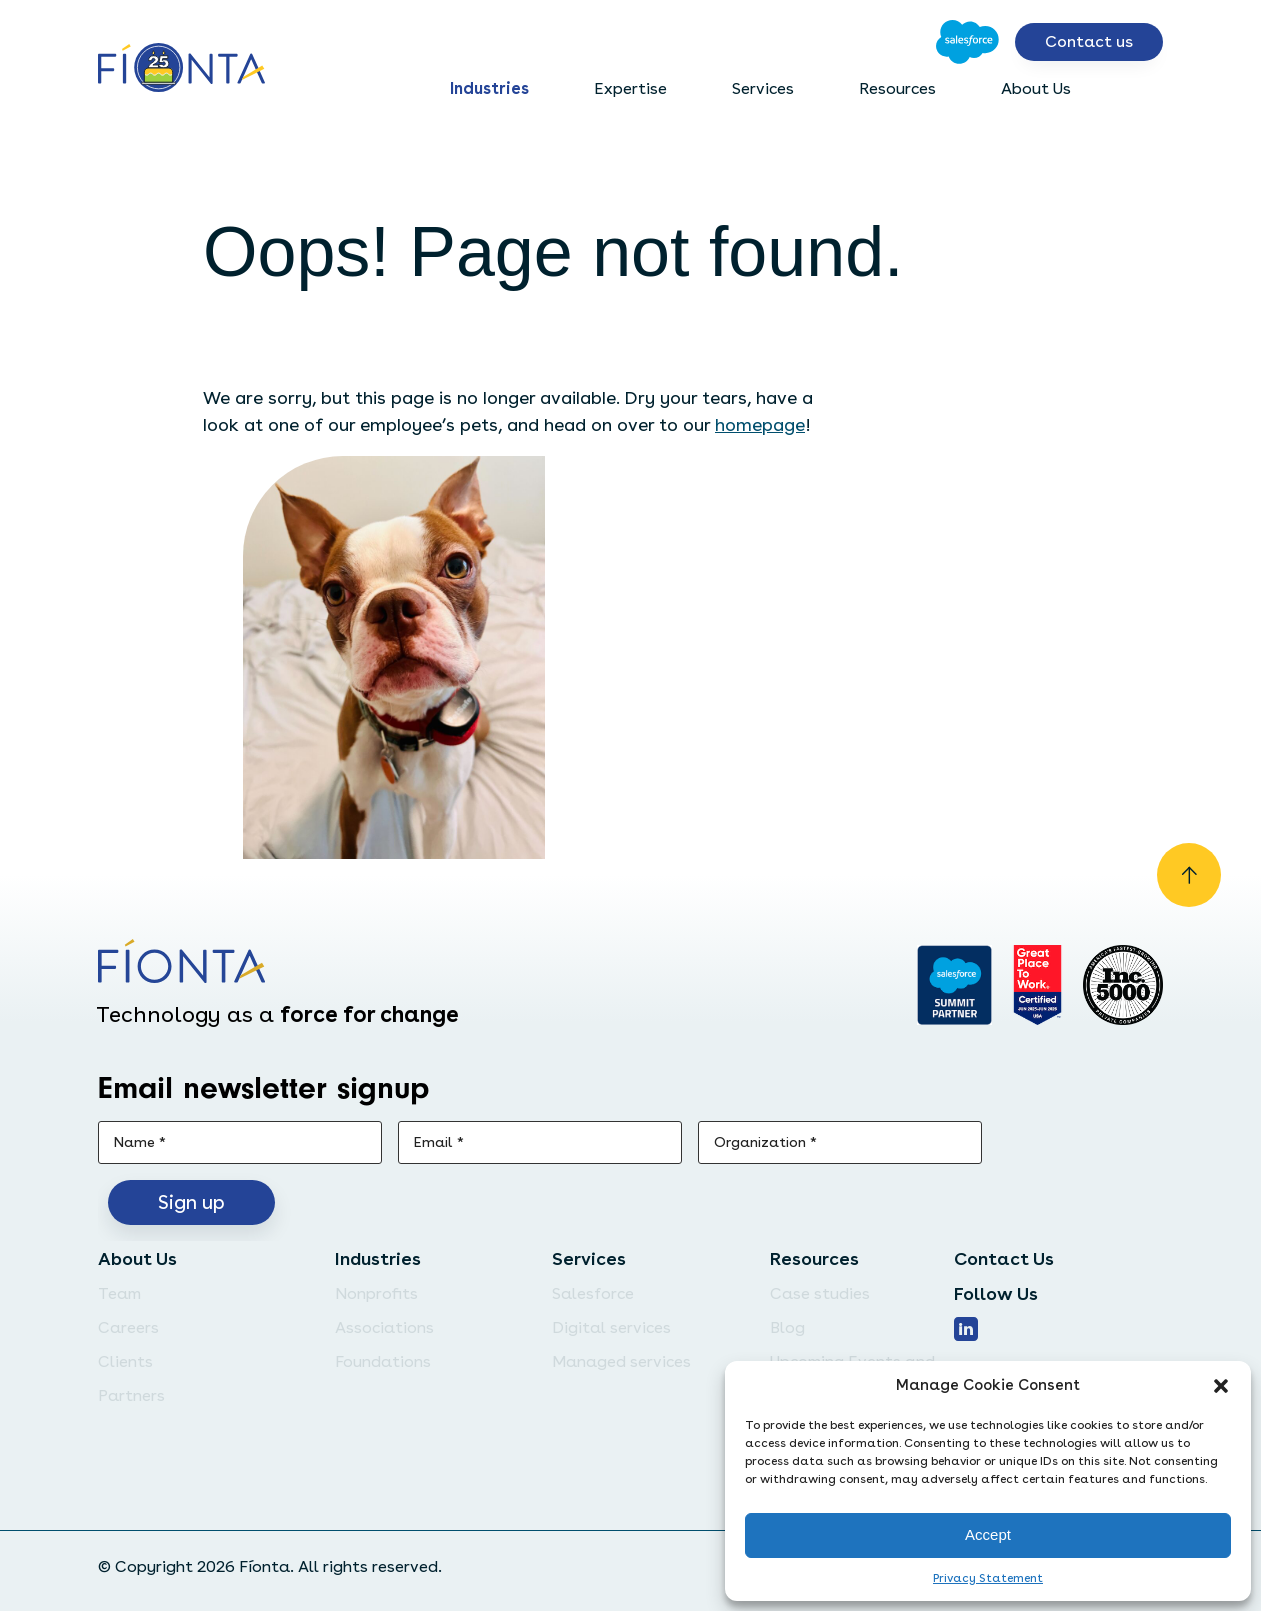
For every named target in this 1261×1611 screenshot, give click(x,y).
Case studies (820, 1293)
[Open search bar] (1147, 89)
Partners (131, 1395)
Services (763, 88)
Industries (489, 88)
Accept (988, 1534)
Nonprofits (376, 1293)
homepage (760, 424)
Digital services (611, 1327)
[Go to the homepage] (181, 69)
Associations (384, 1327)
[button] (1221, 1386)
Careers (128, 1327)
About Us (1036, 88)
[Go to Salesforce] (967, 42)
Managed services (621, 1361)
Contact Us (1004, 1258)
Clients (125, 1361)
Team (119, 1293)
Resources (897, 88)
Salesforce (593, 1293)
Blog (787, 1327)
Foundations (383, 1361)
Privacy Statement (988, 1578)
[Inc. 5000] (1123, 985)
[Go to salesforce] (954, 985)
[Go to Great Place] (1037, 985)
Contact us (1089, 41)
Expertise (630, 88)
